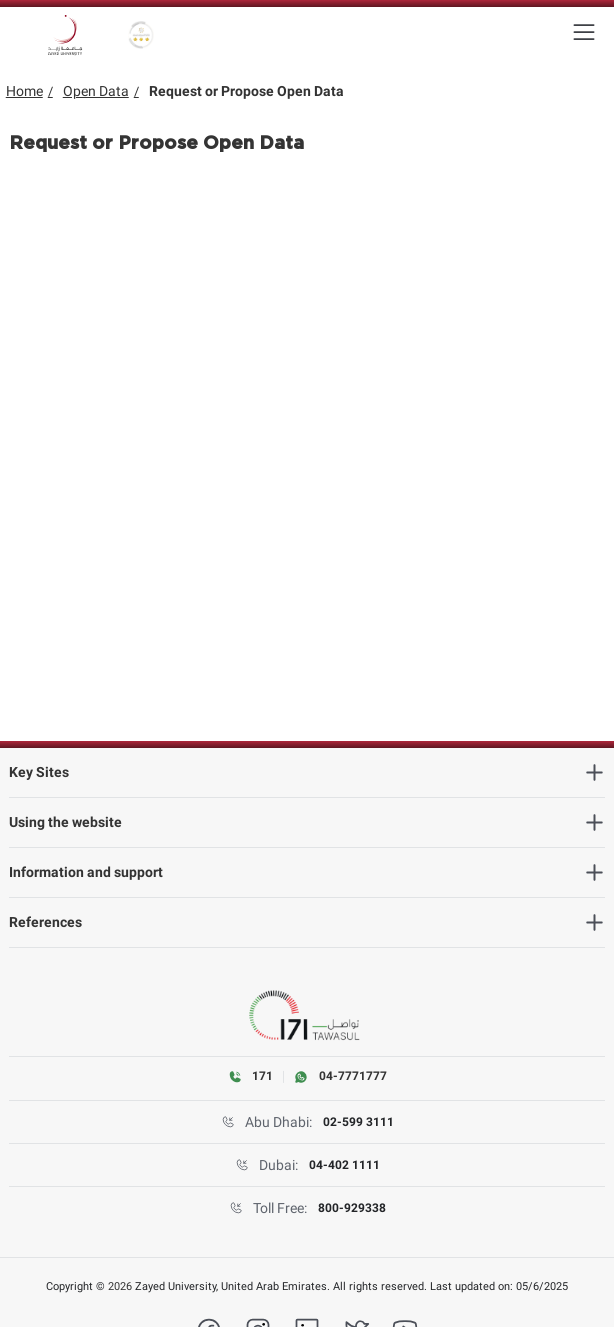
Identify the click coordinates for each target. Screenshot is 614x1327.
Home (24, 91)
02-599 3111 (358, 1122)
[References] (307, 922)
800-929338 (352, 1208)
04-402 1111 (344, 1165)
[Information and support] (307, 872)
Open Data (96, 91)
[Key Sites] (307, 772)
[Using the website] (307, 822)
